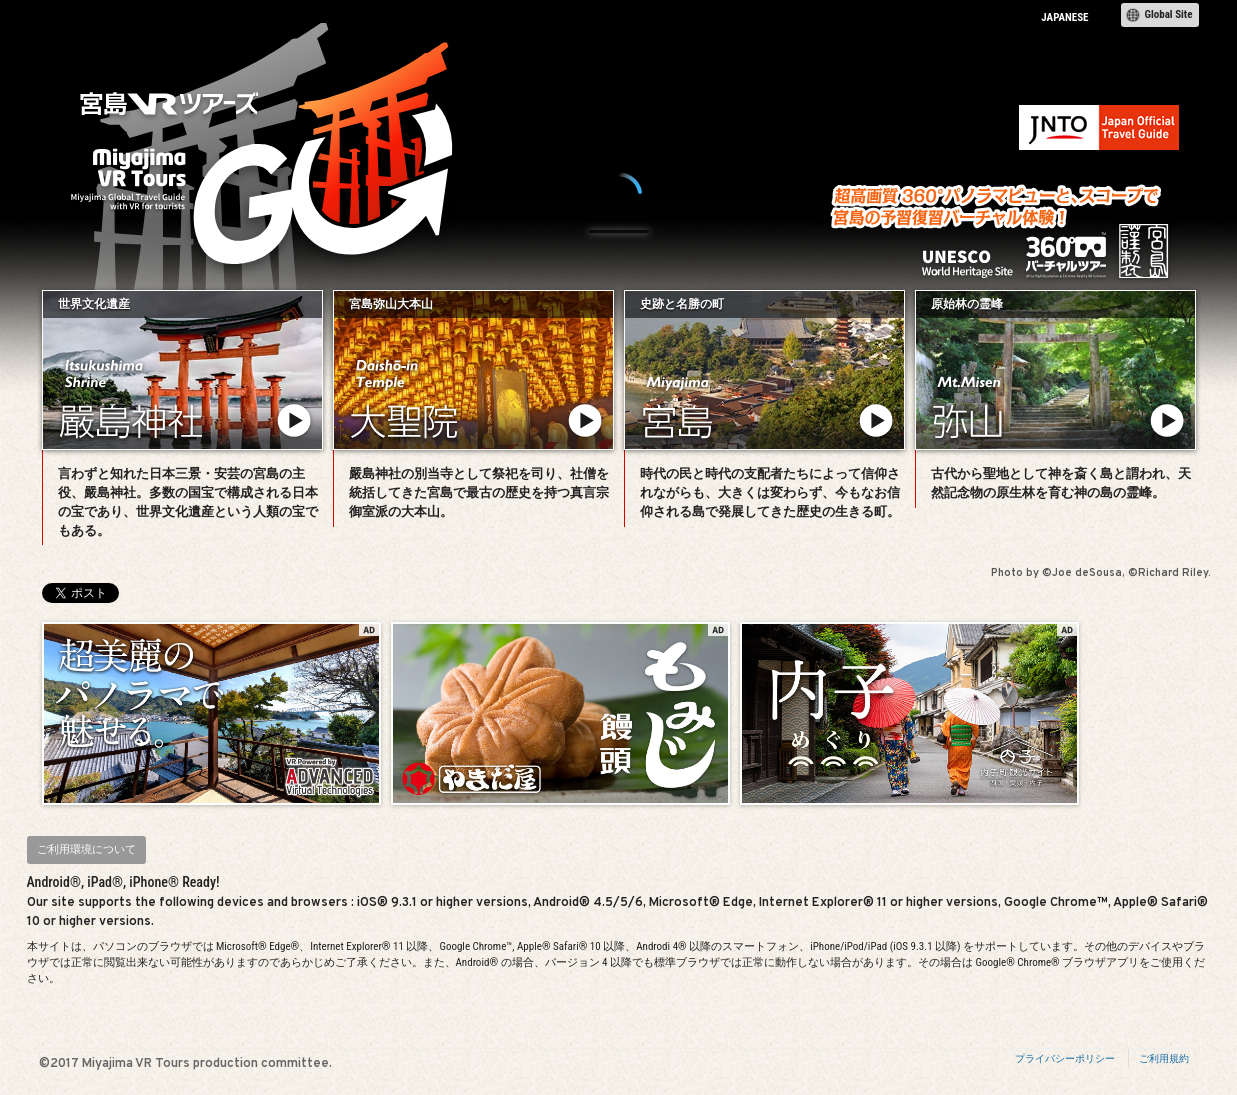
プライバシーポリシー (1065, 1058)
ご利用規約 (1164, 1058)
